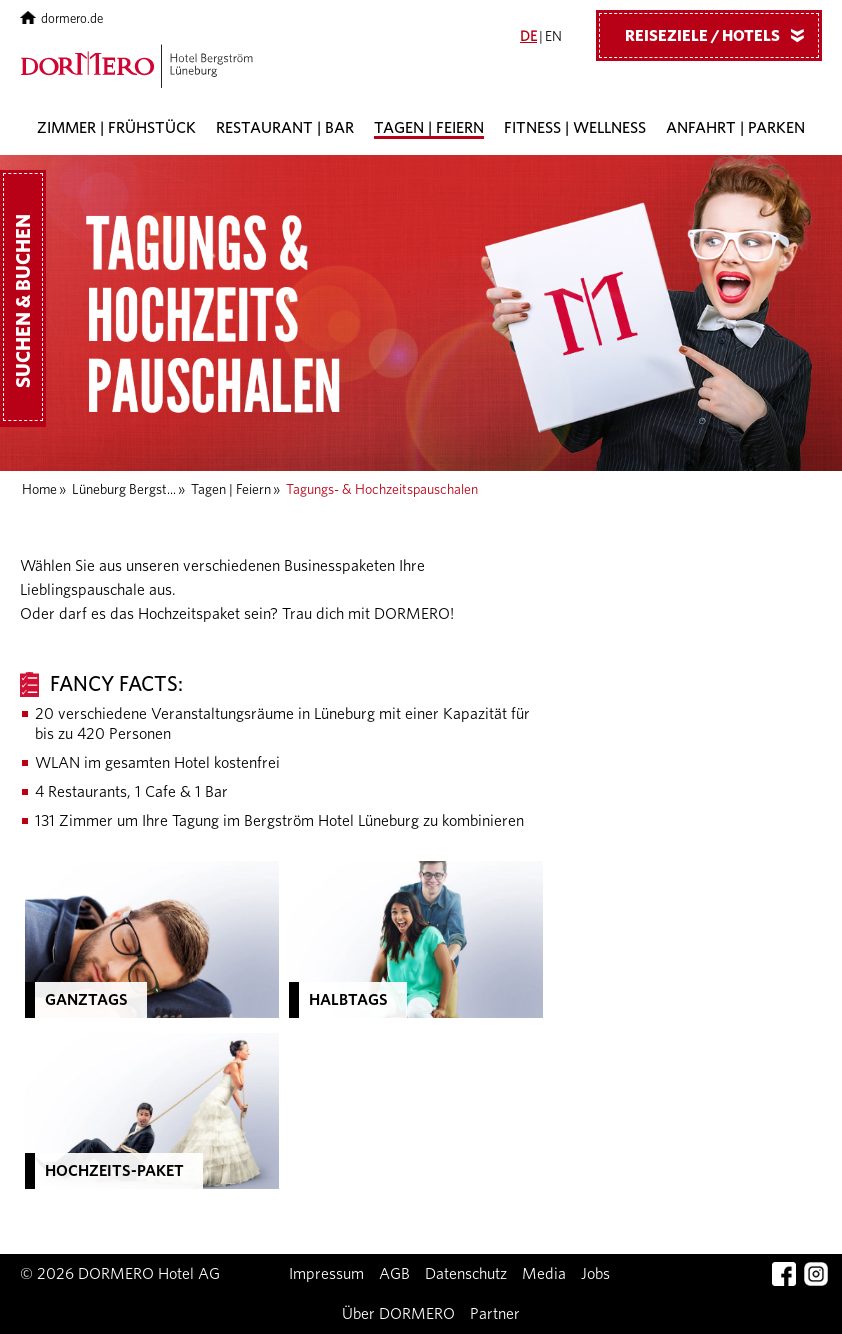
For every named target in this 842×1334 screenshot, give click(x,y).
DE (528, 37)
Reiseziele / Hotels (722, 35)
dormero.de (61, 19)
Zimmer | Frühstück (116, 128)
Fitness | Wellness (575, 128)
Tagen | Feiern (429, 128)
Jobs (595, 1274)
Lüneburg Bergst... (124, 490)
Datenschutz (466, 1274)
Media (544, 1274)
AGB (394, 1274)
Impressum (326, 1274)
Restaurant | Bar (285, 128)
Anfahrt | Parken (735, 128)
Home (39, 490)
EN (553, 37)
